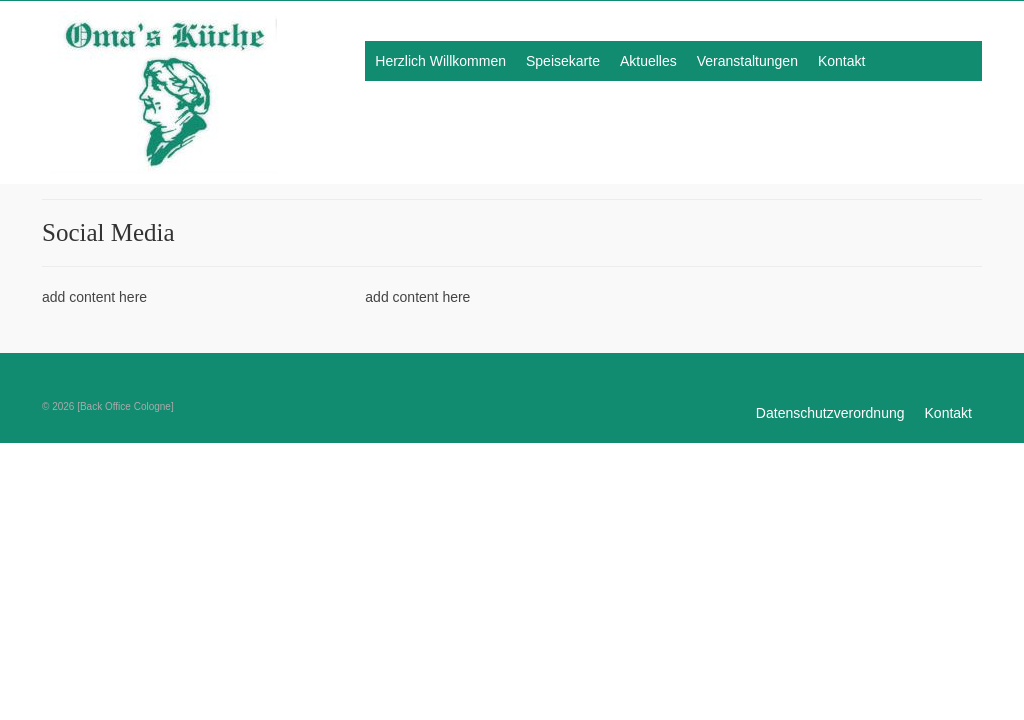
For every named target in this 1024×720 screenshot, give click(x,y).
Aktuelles (648, 61)
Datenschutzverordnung (830, 413)
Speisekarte (563, 61)
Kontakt (841, 61)
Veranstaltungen (747, 61)
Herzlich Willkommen (440, 61)
